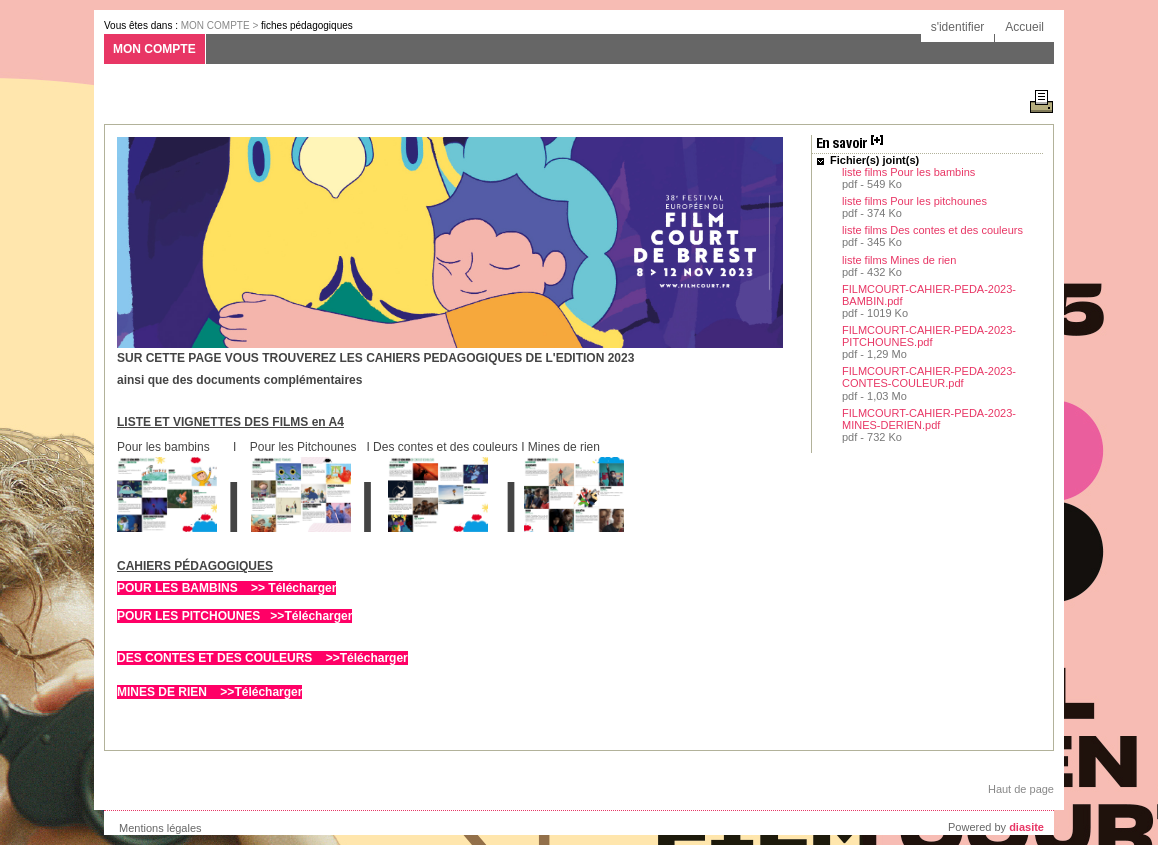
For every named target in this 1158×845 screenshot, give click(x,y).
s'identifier (958, 27)
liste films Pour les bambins (908, 172)
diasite (1026, 827)
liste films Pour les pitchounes (914, 201)
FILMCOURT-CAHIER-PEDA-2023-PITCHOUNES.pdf (929, 336)
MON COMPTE (154, 49)
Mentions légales (160, 828)
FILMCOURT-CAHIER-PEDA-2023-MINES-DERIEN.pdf (929, 419)
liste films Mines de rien (899, 260)
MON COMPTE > (221, 25)
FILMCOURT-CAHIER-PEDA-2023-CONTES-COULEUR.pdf (929, 377)
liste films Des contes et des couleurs (932, 230)
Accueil (1024, 27)
